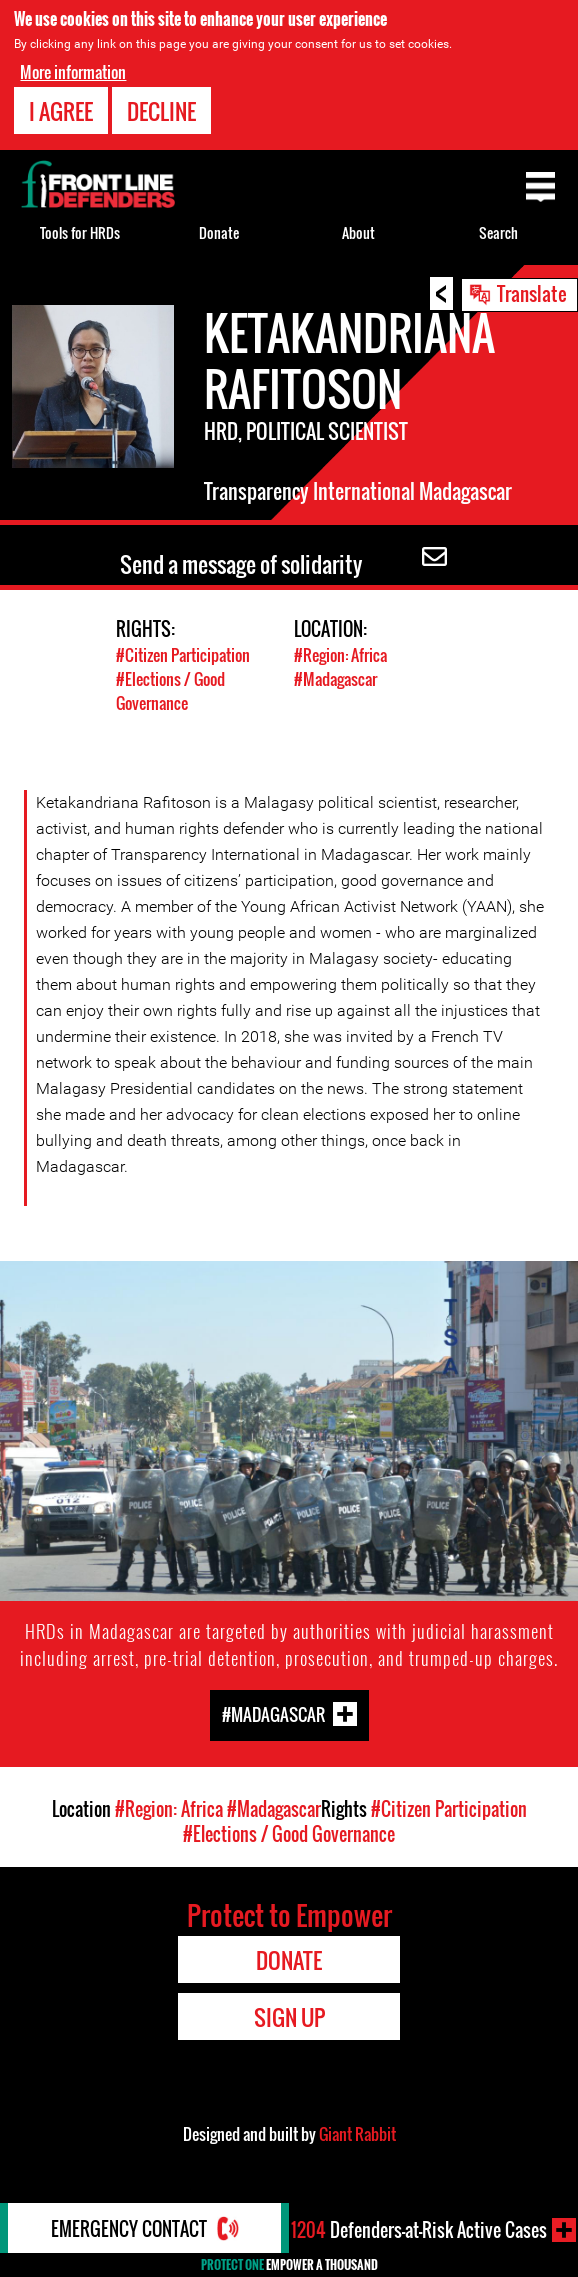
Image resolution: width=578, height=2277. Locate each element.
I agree (61, 111)
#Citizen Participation (183, 655)
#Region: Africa (340, 655)
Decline (161, 111)
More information (73, 72)
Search (498, 232)
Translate (532, 293)
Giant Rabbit (357, 2134)
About (358, 232)
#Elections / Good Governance (170, 691)
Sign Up (289, 2017)
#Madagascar (335, 679)
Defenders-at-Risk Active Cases (419, 2230)
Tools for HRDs (80, 232)
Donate (219, 232)
